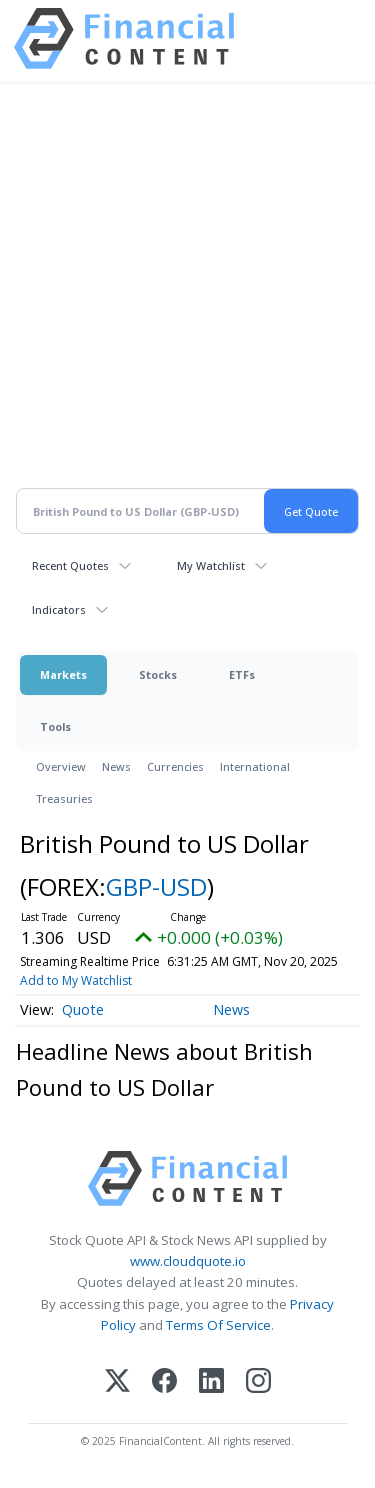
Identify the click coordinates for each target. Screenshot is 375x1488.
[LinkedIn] (211, 1382)
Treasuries (64, 798)
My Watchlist (211, 565)
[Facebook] (164, 1382)
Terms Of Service (218, 1325)
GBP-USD (156, 886)
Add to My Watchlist (287, 980)
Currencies (175, 766)
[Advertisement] (187, 297)
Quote (83, 1009)
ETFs (242, 674)
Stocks (158, 674)
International (255, 766)
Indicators (59, 609)
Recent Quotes (70, 565)
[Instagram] (258, 1382)
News (116, 766)
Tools (55, 726)
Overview (61, 766)
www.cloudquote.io (188, 1261)
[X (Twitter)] (117, 1382)
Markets (63, 674)
